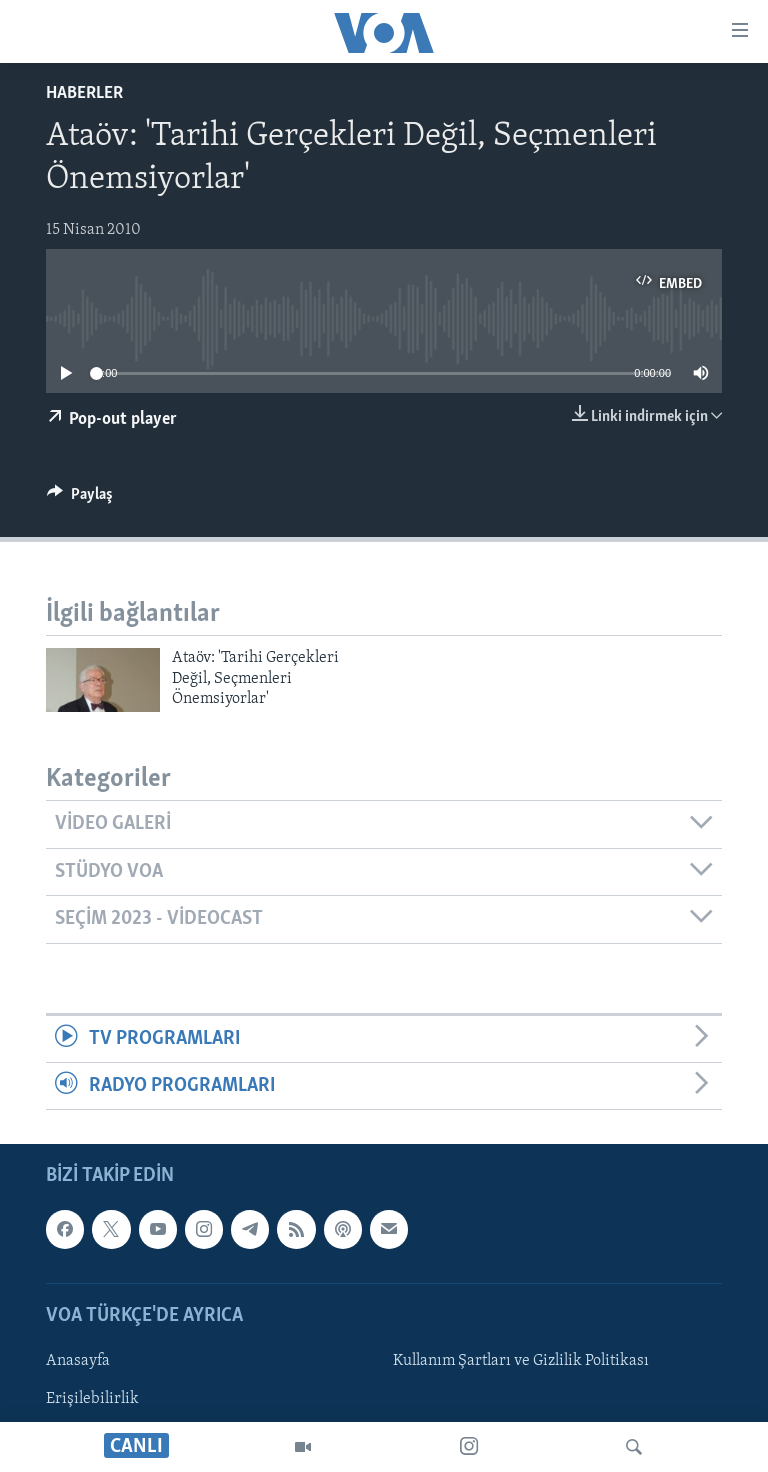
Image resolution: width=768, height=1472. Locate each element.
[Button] (80, 499)
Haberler (84, 93)
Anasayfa (78, 1361)
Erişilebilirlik (92, 1399)
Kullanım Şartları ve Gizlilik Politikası (521, 1361)
